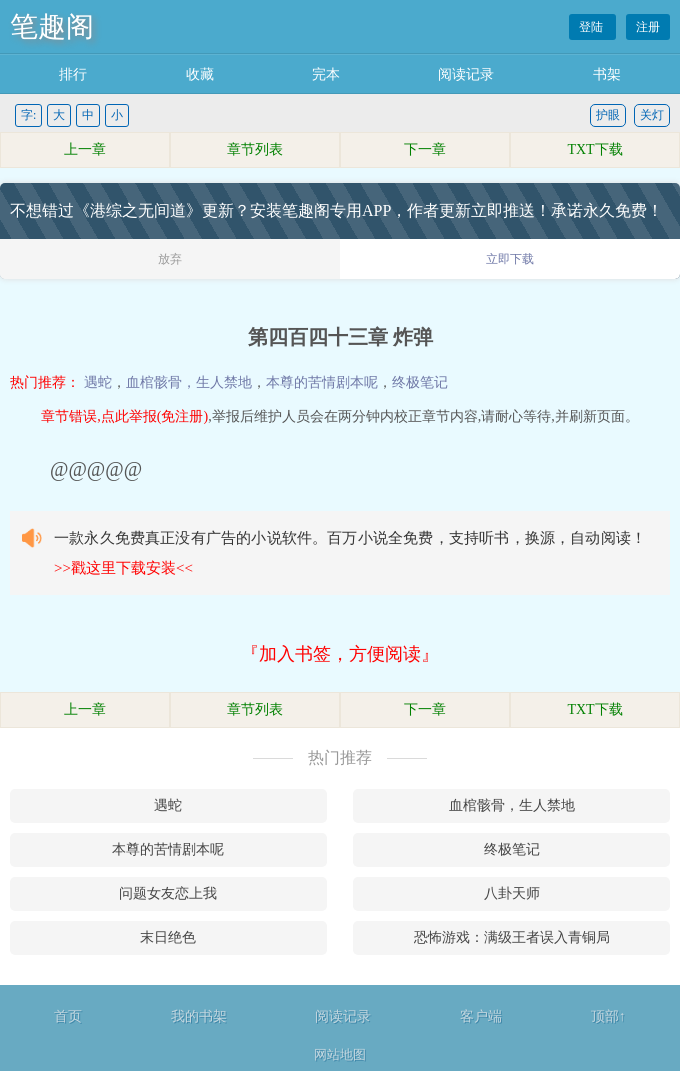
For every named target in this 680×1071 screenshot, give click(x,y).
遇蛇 (98, 382)
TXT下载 (594, 149)
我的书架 (199, 1016)
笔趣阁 (52, 26)
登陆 (592, 27)
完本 (326, 74)
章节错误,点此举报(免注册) (124, 416)
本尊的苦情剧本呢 (322, 382)
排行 (73, 74)
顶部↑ (608, 1016)
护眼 (608, 115)
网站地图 (340, 1054)
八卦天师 (512, 893)
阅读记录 (466, 74)
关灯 (652, 115)
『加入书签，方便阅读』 (340, 654)
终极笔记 (420, 382)
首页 (68, 1016)
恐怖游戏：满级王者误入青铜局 (512, 937)
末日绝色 (168, 937)
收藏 (200, 74)
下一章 (425, 149)
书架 (607, 74)
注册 (648, 27)
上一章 (85, 149)
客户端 (481, 1016)
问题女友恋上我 (168, 893)
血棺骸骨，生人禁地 (189, 382)
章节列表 (255, 149)
